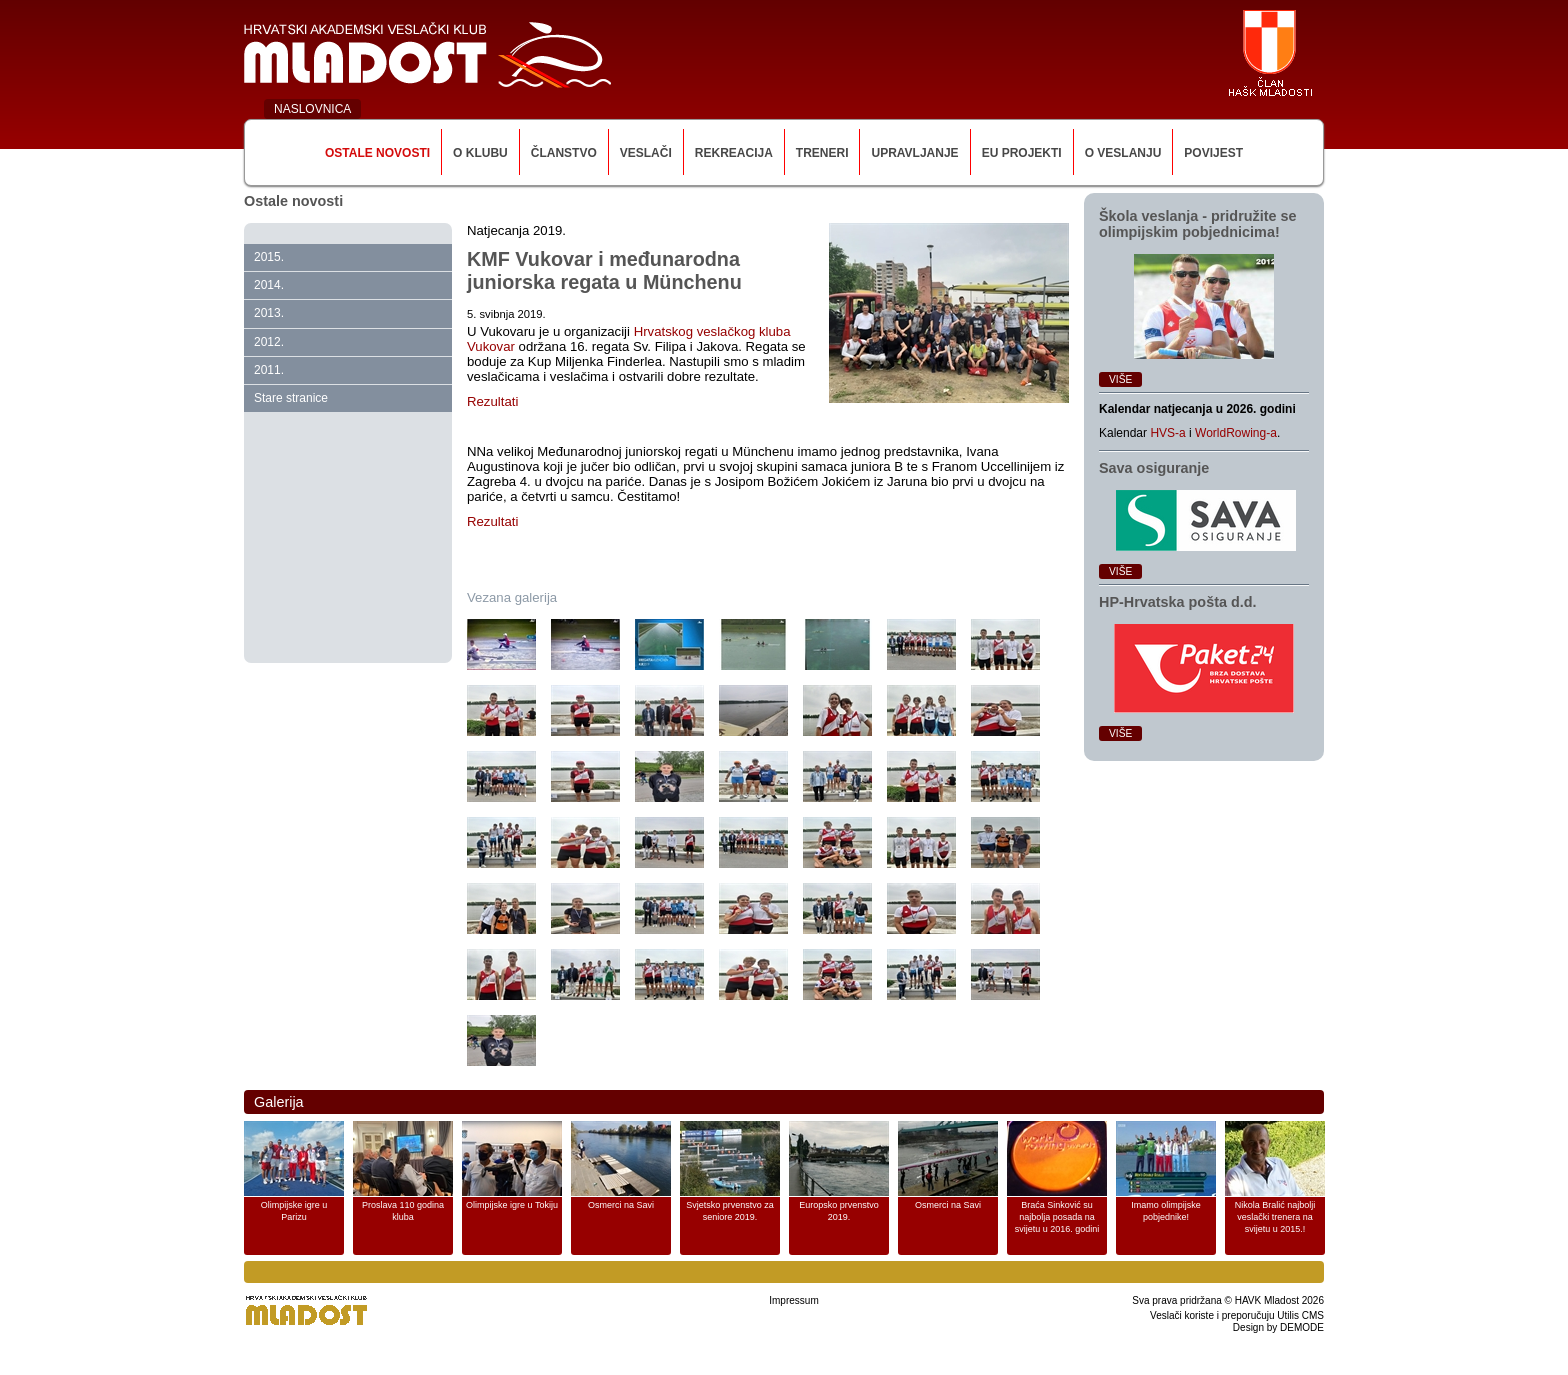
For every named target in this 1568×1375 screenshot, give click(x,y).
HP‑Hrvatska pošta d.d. (1178, 602)
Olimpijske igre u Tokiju (512, 1205)
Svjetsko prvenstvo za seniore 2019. (730, 1211)
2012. (269, 342)
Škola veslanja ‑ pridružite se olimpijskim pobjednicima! (1198, 224)
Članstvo (564, 153)
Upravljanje (914, 153)
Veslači (646, 153)
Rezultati (492, 401)
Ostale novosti (377, 153)
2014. (269, 285)
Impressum (793, 1300)
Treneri (822, 153)
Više (1120, 379)
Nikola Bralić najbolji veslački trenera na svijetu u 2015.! (1275, 1217)
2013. (269, 313)
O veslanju (1123, 153)
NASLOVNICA (312, 109)
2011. (269, 370)
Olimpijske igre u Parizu (294, 1211)
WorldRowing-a (1236, 433)
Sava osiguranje (1154, 468)
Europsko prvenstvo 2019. (839, 1211)
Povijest (1213, 153)
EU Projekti (1022, 153)
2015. (269, 257)
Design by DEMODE (1278, 1327)
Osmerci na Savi (621, 1205)
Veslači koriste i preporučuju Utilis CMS (1237, 1315)
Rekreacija (734, 153)
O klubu (480, 153)
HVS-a (1167, 433)
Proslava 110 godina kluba (403, 1211)
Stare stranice (291, 398)
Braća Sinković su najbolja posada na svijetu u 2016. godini (1057, 1217)
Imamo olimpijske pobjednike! (1166, 1211)
